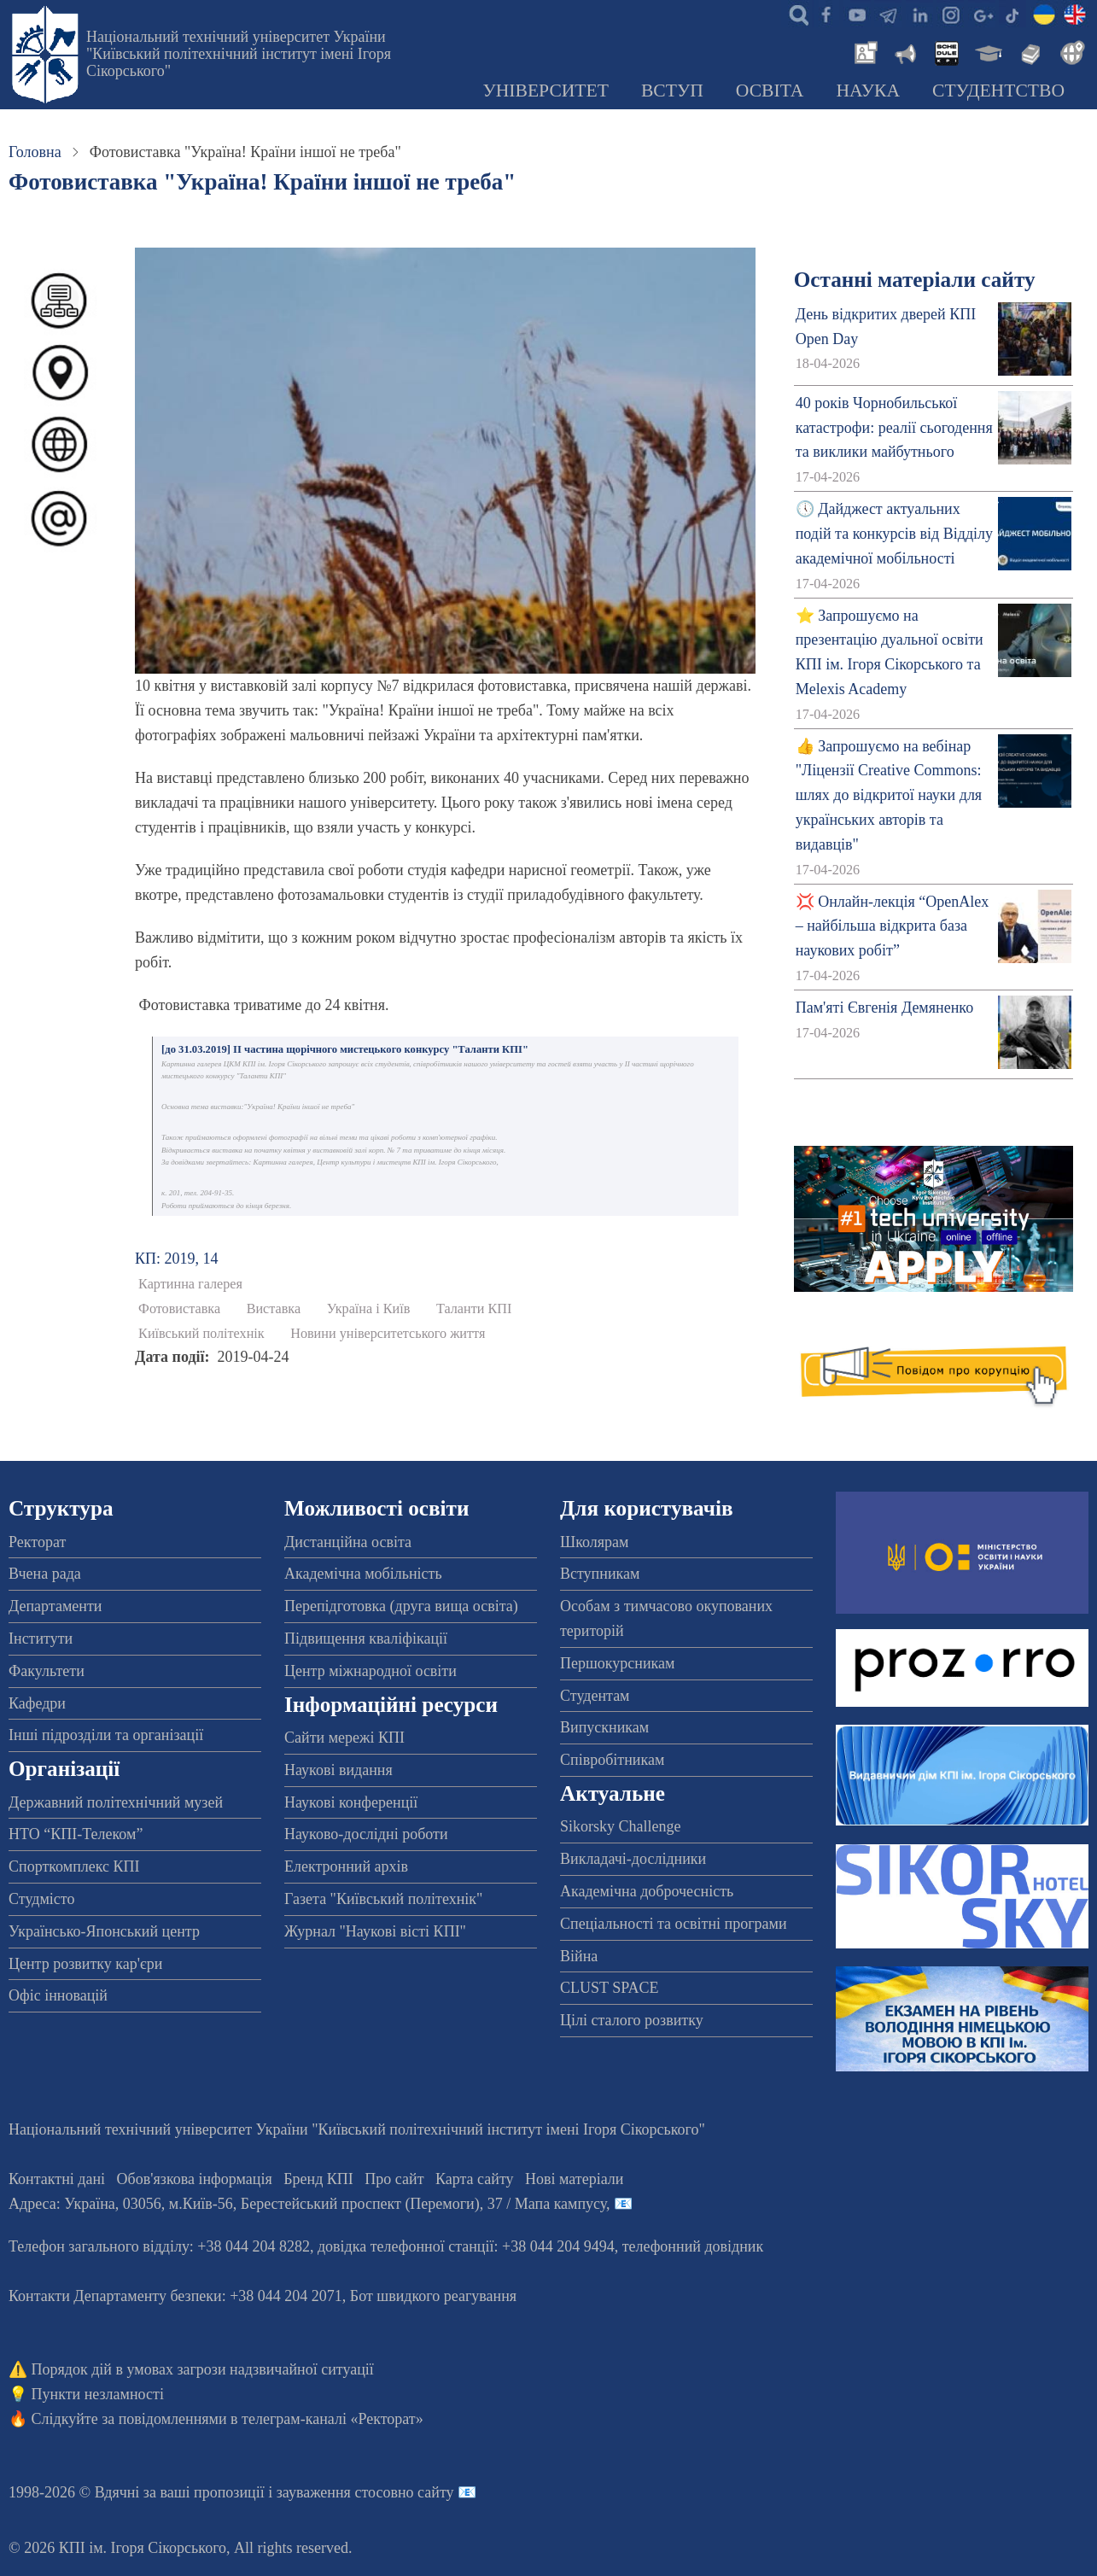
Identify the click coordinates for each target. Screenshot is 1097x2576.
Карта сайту (474, 2179)
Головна (35, 152)
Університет (545, 90)
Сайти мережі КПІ (344, 1737)
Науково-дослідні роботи (366, 1834)
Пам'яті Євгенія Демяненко (884, 1007)
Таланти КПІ (473, 1309)
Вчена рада (45, 1573)
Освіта (770, 90)
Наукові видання (338, 1770)
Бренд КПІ (318, 2179)
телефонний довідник (693, 2246)
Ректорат (37, 1542)
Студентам (595, 1695)
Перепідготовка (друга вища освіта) (401, 1606)
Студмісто (41, 1898)
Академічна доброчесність (646, 1891)
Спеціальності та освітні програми (673, 1923)
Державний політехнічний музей (116, 1802)
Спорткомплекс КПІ (74, 1866)
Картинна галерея (190, 1284)
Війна (579, 1956)
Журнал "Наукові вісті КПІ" (375, 1931)
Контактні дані (57, 2179)
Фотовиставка (179, 1309)
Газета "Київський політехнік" (383, 1898)
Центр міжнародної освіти (370, 1670)
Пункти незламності (98, 2394)
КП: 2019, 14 (177, 1258)
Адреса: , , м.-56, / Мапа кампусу (307, 2203)
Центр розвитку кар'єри (85, 1963)
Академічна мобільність (363, 1573)
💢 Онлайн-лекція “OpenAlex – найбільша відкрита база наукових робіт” (892, 926)
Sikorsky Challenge (620, 1826)
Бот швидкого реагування (433, 2295)
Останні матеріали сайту (915, 279)
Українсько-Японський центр (104, 1931)
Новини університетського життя (387, 1333)
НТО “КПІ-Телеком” (76, 1834)
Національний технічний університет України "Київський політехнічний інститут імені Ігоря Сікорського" (238, 53)
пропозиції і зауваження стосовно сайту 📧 (335, 2492)
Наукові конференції (350, 1802)
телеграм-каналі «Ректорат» (332, 2418)
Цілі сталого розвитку (631, 2020)
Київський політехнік (201, 1333)
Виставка (274, 1309)
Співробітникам (612, 1759)
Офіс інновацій (58, 1995)
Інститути (41, 1638)
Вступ (672, 90)
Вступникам (599, 1573)
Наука (868, 90)
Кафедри (37, 1703)
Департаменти (55, 1606)
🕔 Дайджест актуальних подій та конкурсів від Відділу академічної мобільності (894, 533)
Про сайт (394, 2179)
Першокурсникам (617, 1663)
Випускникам (604, 1727)
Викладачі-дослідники (633, 1858)
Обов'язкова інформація (194, 2179)
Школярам (594, 1542)
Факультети (47, 1670)
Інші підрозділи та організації (106, 1735)
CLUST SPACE (609, 1987)
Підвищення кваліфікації (365, 1638)
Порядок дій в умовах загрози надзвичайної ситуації (203, 2369)
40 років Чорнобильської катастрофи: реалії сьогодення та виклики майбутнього (894, 427)
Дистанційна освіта (347, 1542)
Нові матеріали (574, 2179)
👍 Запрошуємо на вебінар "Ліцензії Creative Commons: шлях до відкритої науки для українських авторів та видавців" (889, 795)
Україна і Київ (369, 1309)
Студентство (998, 90)
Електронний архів (346, 1866)
